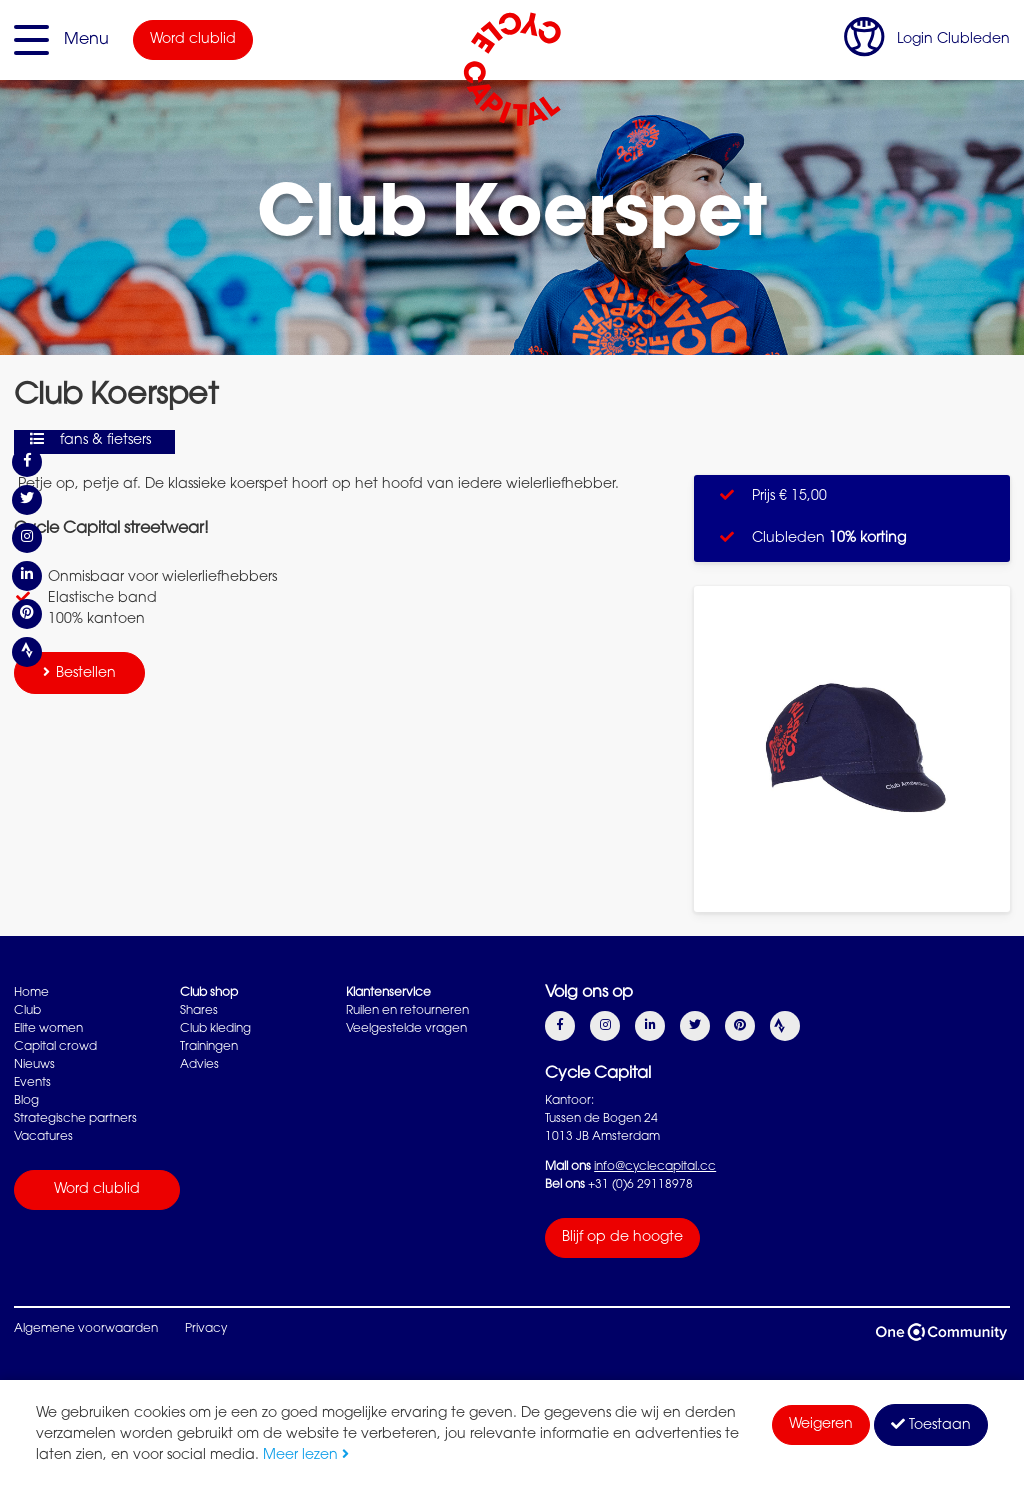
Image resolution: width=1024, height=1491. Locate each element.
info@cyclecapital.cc (655, 1167)
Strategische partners (75, 1119)
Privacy (206, 1329)
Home (31, 993)
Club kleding (215, 1029)
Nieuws (34, 1065)
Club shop (209, 993)
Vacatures (43, 1137)
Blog (26, 1101)
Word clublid (193, 40)
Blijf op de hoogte (622, 1238)
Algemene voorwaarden (86, 1329)
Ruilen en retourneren (407, 1011)
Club (27, 1011)
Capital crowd (55, 1047)
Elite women (48, 1029)
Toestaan (931, 1425)
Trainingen (209, 1047)
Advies (199, 1065)
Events (32, 1083)
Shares (199, 1011)
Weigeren (821, 1425)
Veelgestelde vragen (406, 1029)
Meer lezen (306, 1456)
